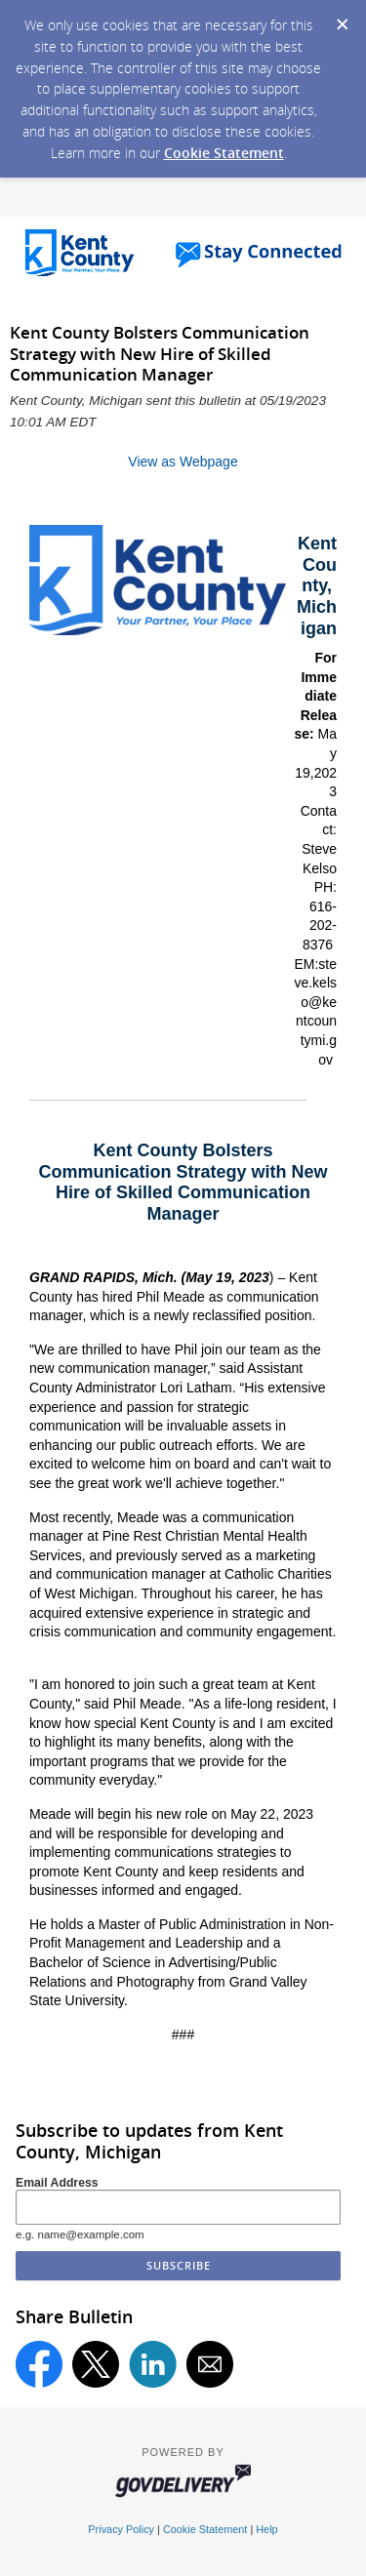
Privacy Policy (121, 2529)
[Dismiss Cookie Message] (341, 18)
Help (266, 2529)
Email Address (57, 2183)
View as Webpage (182, 461)
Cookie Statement (224, 152)
